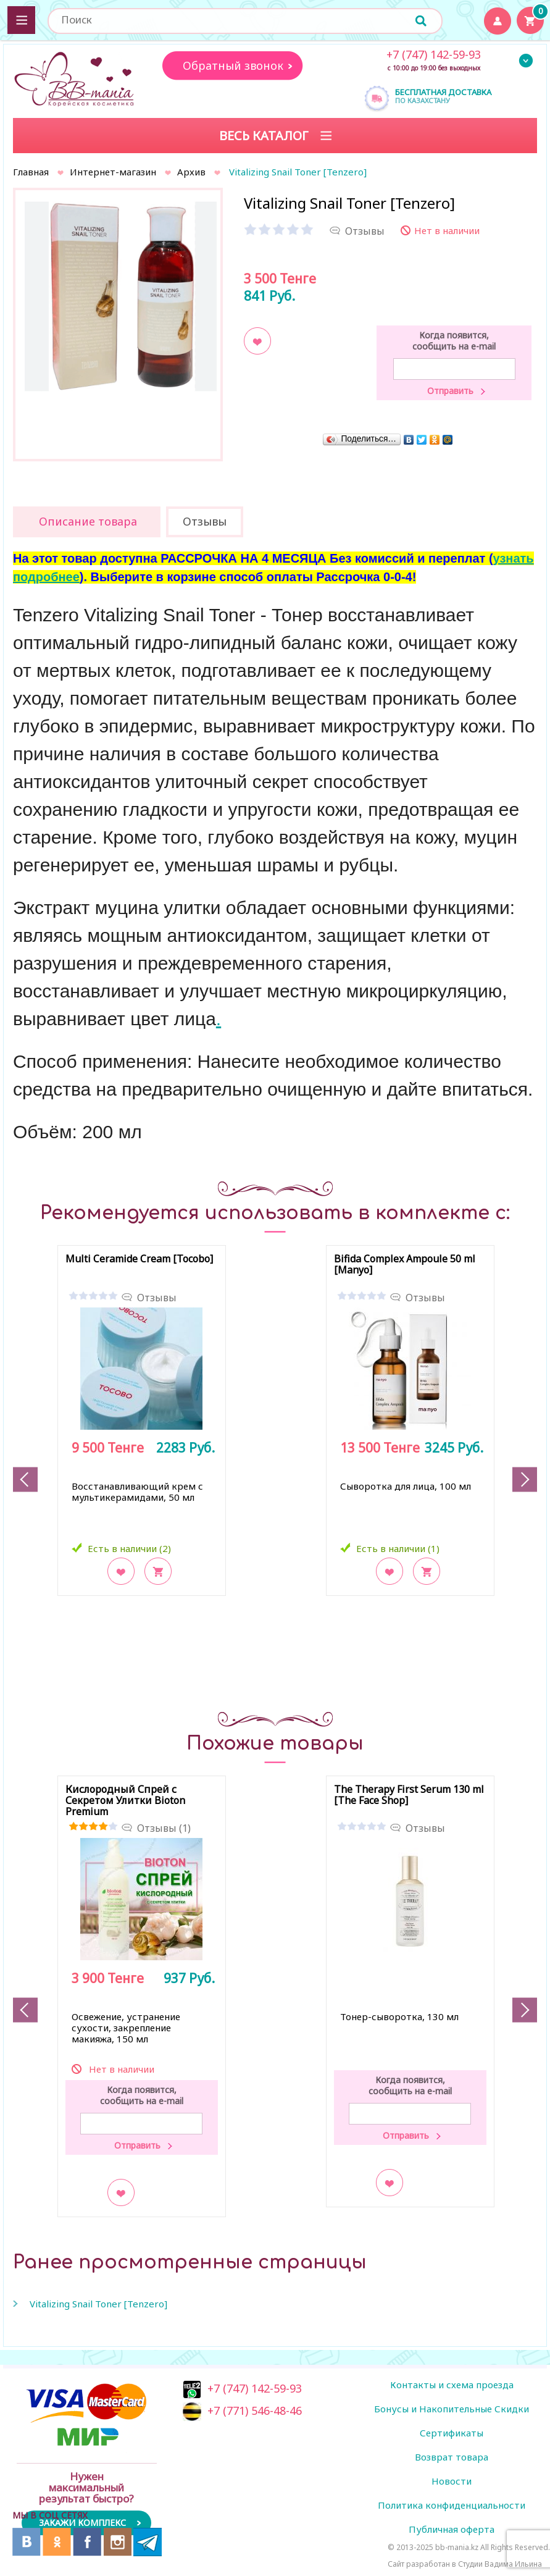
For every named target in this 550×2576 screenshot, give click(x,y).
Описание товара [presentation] (88, 521)
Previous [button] (25, 1479)
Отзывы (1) (164, 1828)
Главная (31, 172)
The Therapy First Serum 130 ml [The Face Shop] (409, 1795)
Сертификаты (451, 2433)
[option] (118, 292)
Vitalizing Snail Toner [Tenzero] (98, 2303)
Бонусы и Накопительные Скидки (451, 2408)
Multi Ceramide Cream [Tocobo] (139, 1259)
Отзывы (157, 1297)
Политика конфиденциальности (451, 2505)
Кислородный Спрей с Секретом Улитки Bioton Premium (125, 1801)
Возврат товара (451, 2457)
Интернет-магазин (113, 172)
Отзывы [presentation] (205, 521)
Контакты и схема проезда (452, 2384)
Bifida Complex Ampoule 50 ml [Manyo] (404, 1265)
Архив (191, 172)
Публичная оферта (451, 2529)
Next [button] (524, 1479)
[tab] (86, 521)
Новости (451, 2481)
